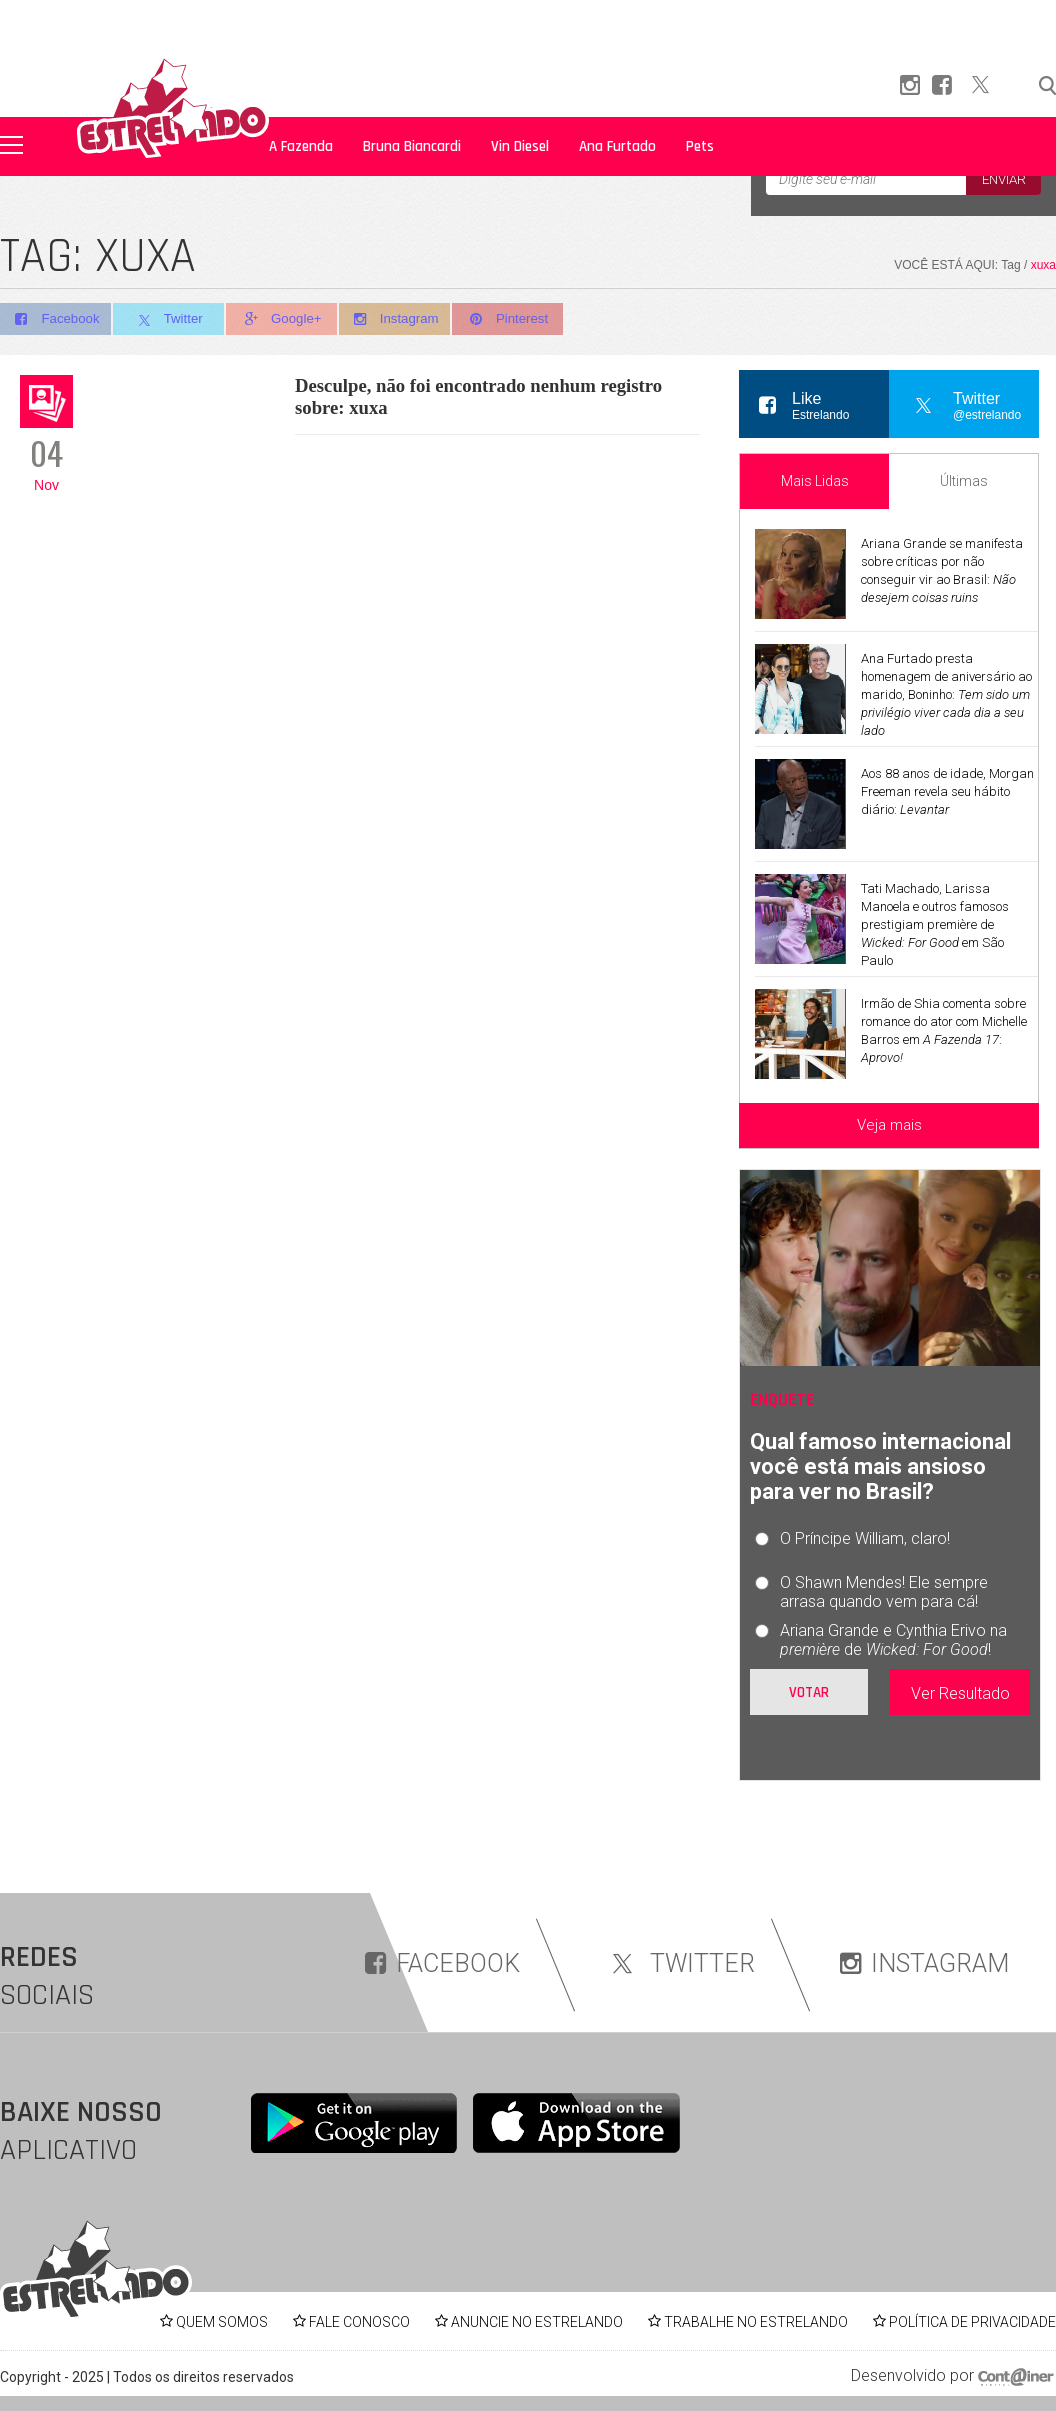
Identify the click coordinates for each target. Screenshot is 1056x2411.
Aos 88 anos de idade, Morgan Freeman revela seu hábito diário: (947, 791)
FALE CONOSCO (359, 2322)
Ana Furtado (617, 146)
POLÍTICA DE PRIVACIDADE (972, 2322)
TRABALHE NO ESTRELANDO (756, 2322)
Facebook (55, 319)
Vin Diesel (520, 146)
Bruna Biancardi (412, 146)
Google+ (288, 319)
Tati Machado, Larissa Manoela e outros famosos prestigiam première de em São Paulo (935, 924)
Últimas (964, 481)
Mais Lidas (815, 481)
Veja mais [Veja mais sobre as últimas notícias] (889, 1125)
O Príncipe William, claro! (865, 1538)
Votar (809, 1692)
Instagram (403, 319)
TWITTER (680, 1963)
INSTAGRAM (924, 1963)
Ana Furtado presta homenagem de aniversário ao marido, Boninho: (946, 694)
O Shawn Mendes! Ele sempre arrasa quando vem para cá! (884, 1592)
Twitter (171, 320)
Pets (700, 146)
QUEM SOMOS (222, 2322)
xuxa (1043, 265)
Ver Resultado (960, 1693)
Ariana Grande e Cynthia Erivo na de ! (893, 1640)
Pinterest (519, 319)
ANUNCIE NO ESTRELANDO (537, 2322)
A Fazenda (301, 146)
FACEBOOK (442, 1963)
